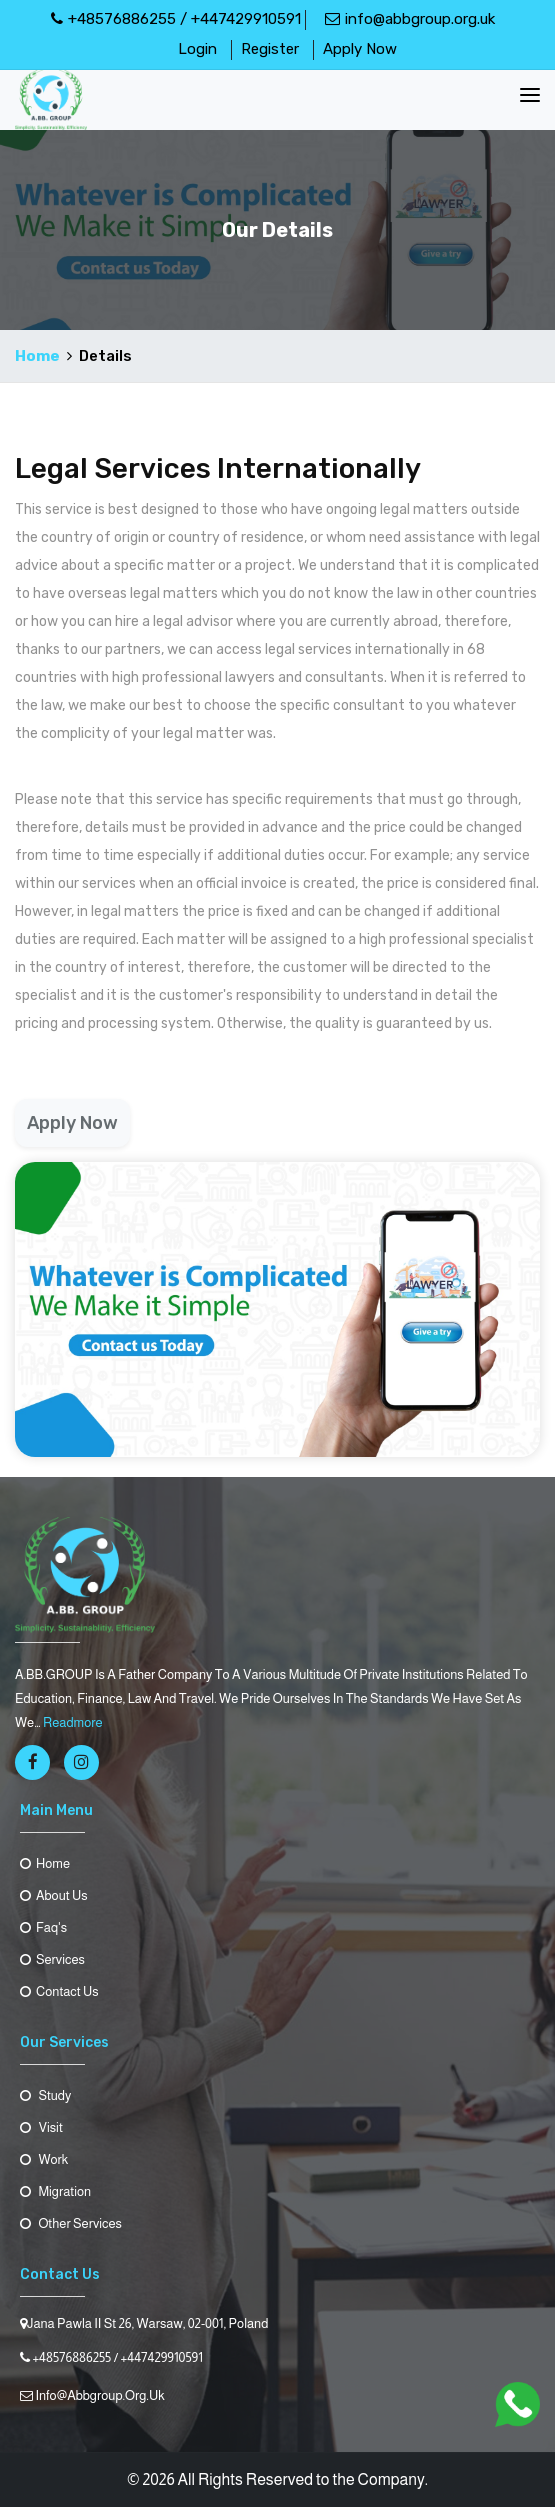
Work (44, 2159)
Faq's (43, 1927)
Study (45, 2095)
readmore (73, 1722)
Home (37, 356)
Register (270, 49)
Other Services (71, 2223)
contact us (59, 1991)
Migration (55, 2191)
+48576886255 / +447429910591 (176, 19)
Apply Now (360, 49)
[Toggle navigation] (530, 95)
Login (197, 49)
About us (54, 1895)
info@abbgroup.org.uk (410, 19)
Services (52, 1959)
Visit (41, 2127)
